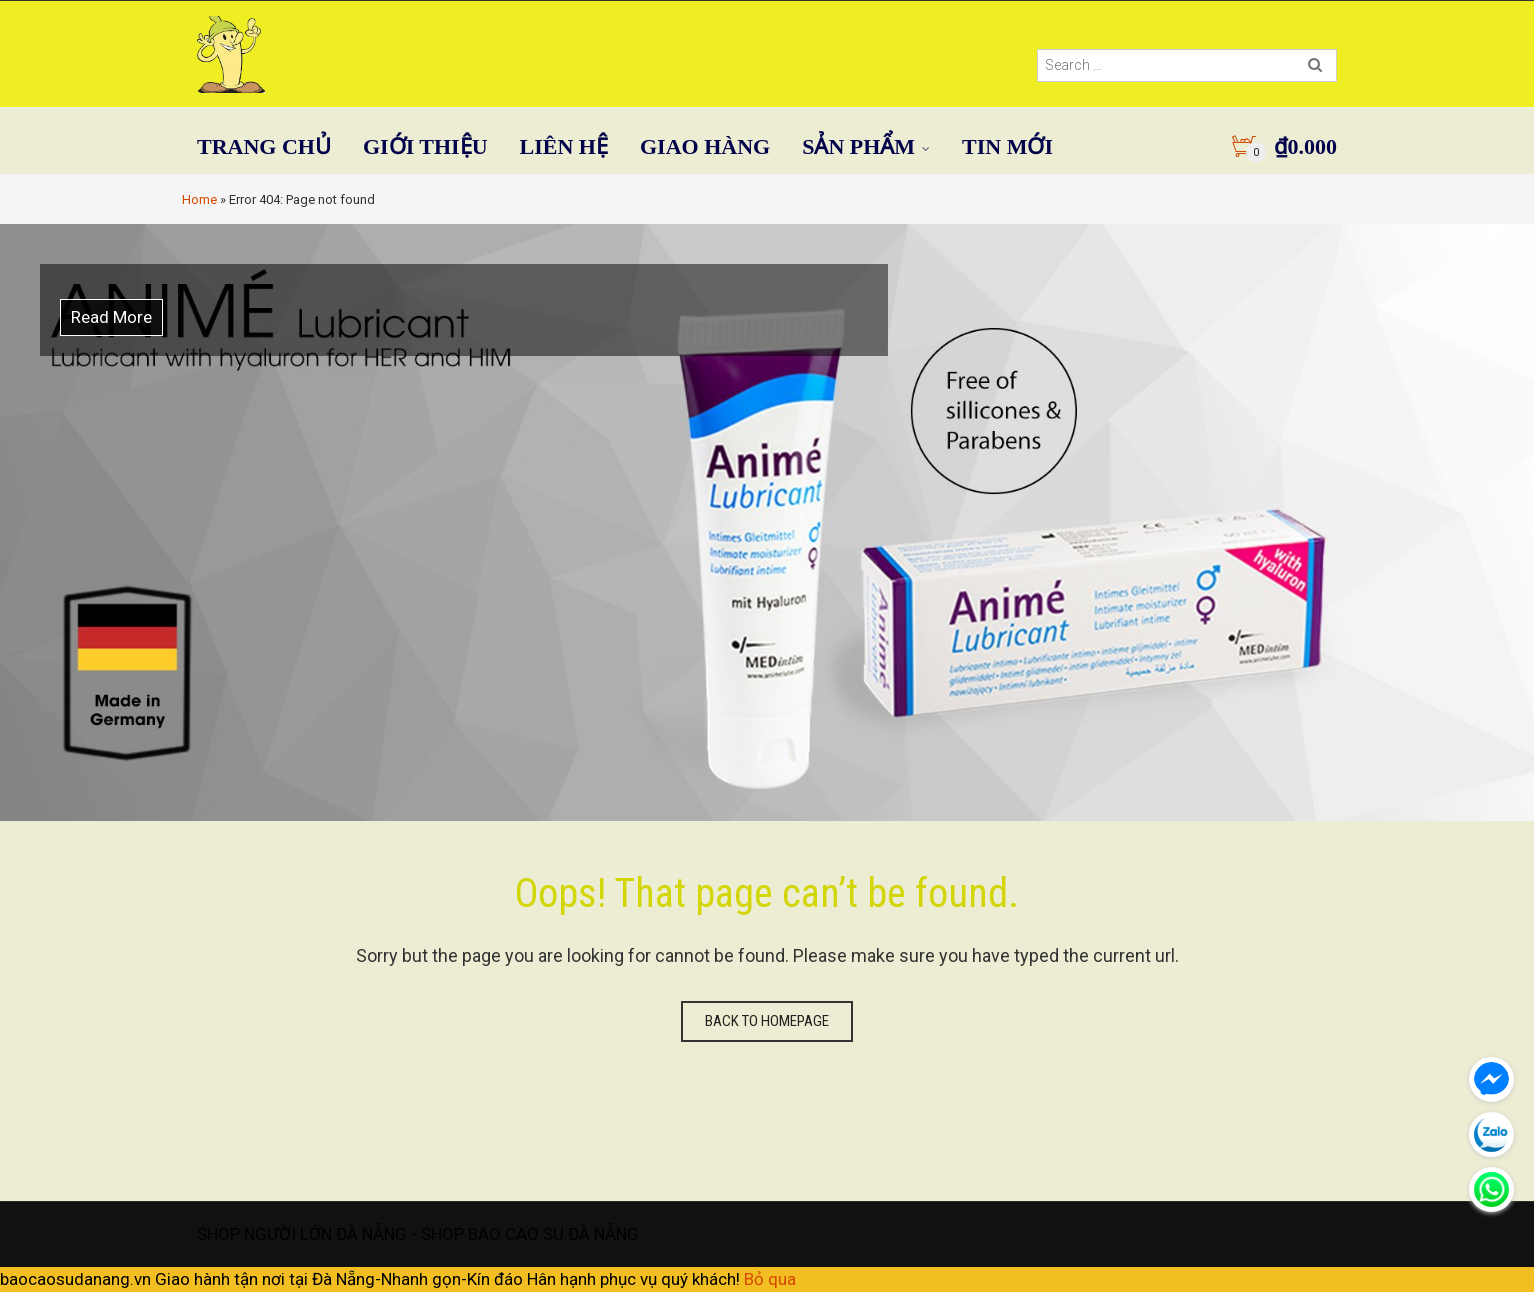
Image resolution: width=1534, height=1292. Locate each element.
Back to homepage (767, 1021)
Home (199, 199)
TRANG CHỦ (264, 146)
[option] (767, 522)
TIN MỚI (1007, 146)
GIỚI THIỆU (425, 146)
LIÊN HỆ (564, 146)
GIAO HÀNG (705, 146)
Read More (111, 317)
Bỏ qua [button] (770, 1279)
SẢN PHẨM (858, 146)
